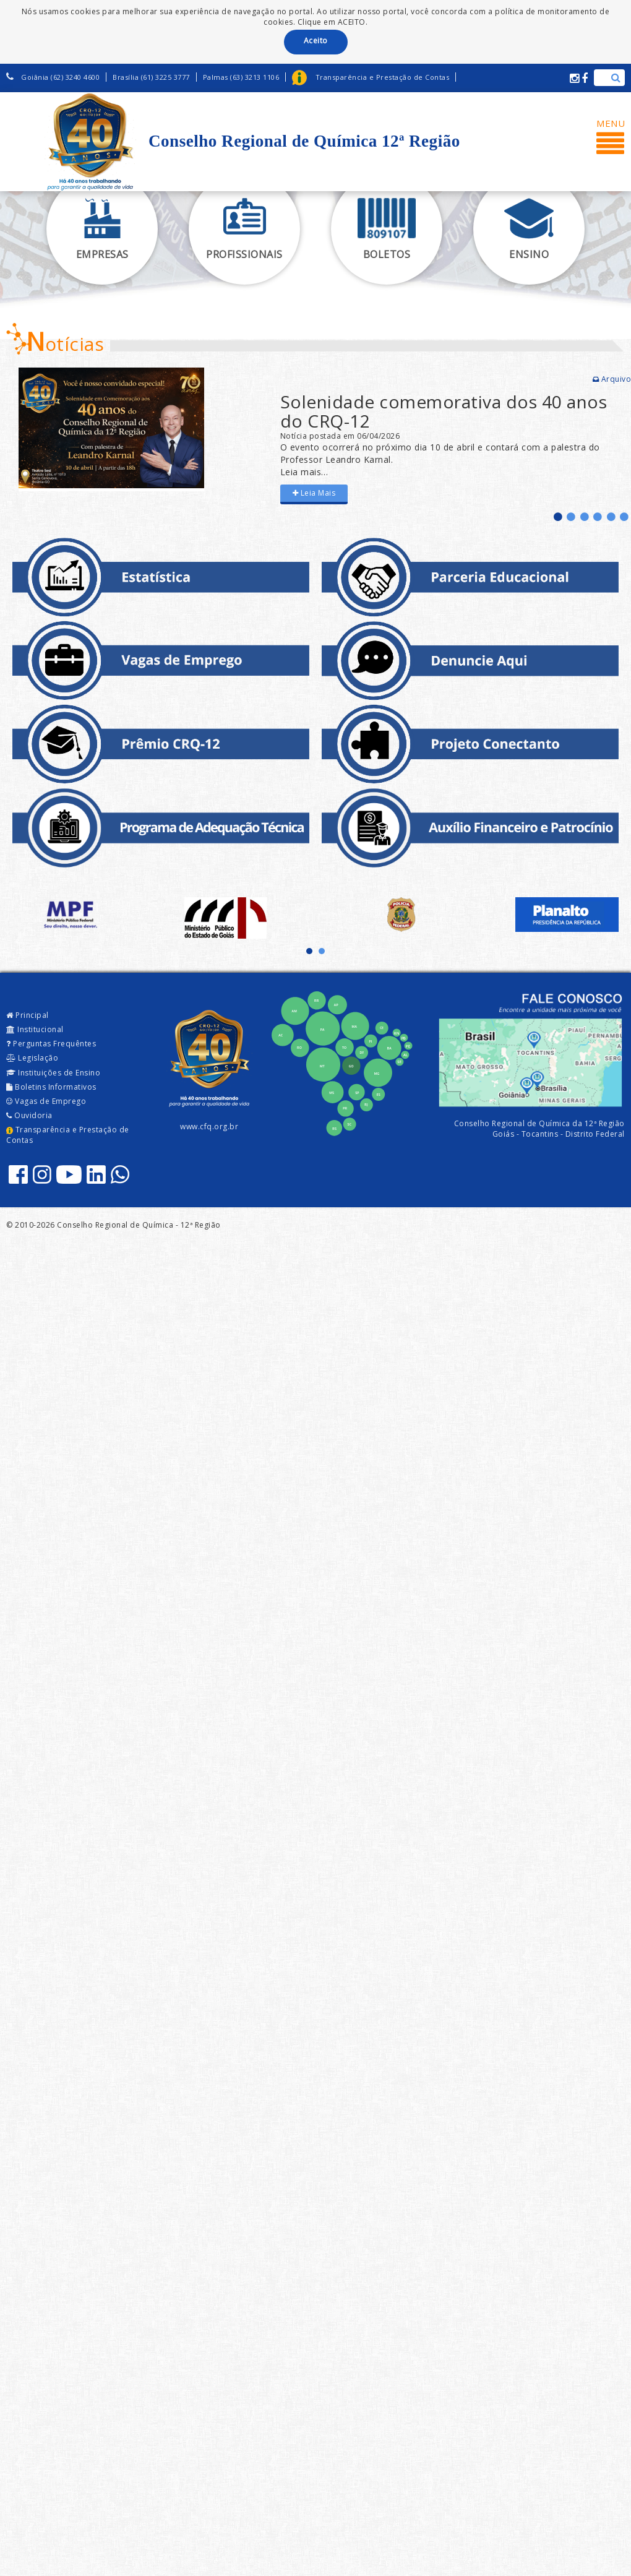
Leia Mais (314, 493)
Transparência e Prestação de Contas (67, 1134)
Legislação (32, 1058)
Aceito (316, 40)
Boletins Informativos (51, 1087)
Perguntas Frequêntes (51, 1043)
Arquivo (612, 379)
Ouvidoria (29, 1115)
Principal (27, 1015)
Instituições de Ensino (53, 1072)
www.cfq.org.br (209, 1126)
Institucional (35, 1029)
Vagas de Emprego (46, 1101)
